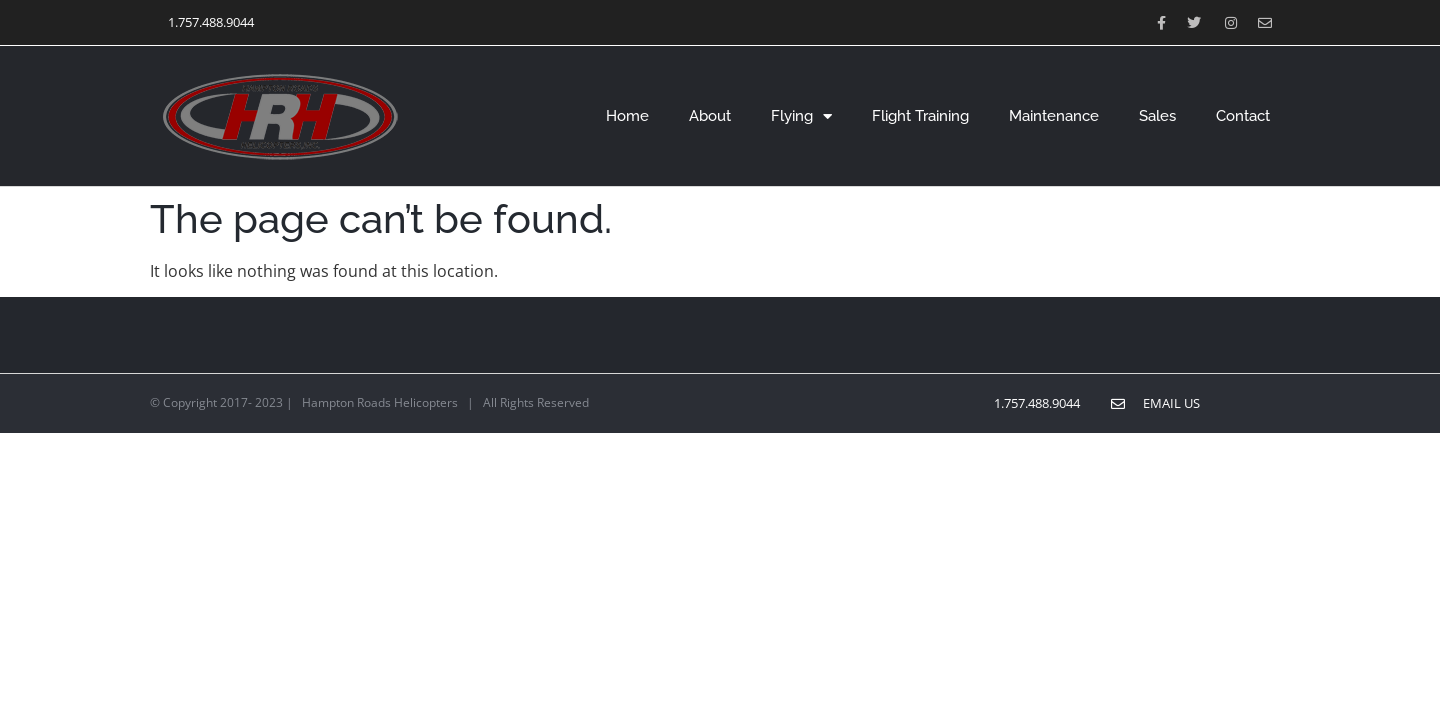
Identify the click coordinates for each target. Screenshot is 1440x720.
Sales (1157, 116)
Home (627, 116)
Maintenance (1054, 116)
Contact (1243, 116)
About (710, 116)
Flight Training (920, 116)
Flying (801, 116)
